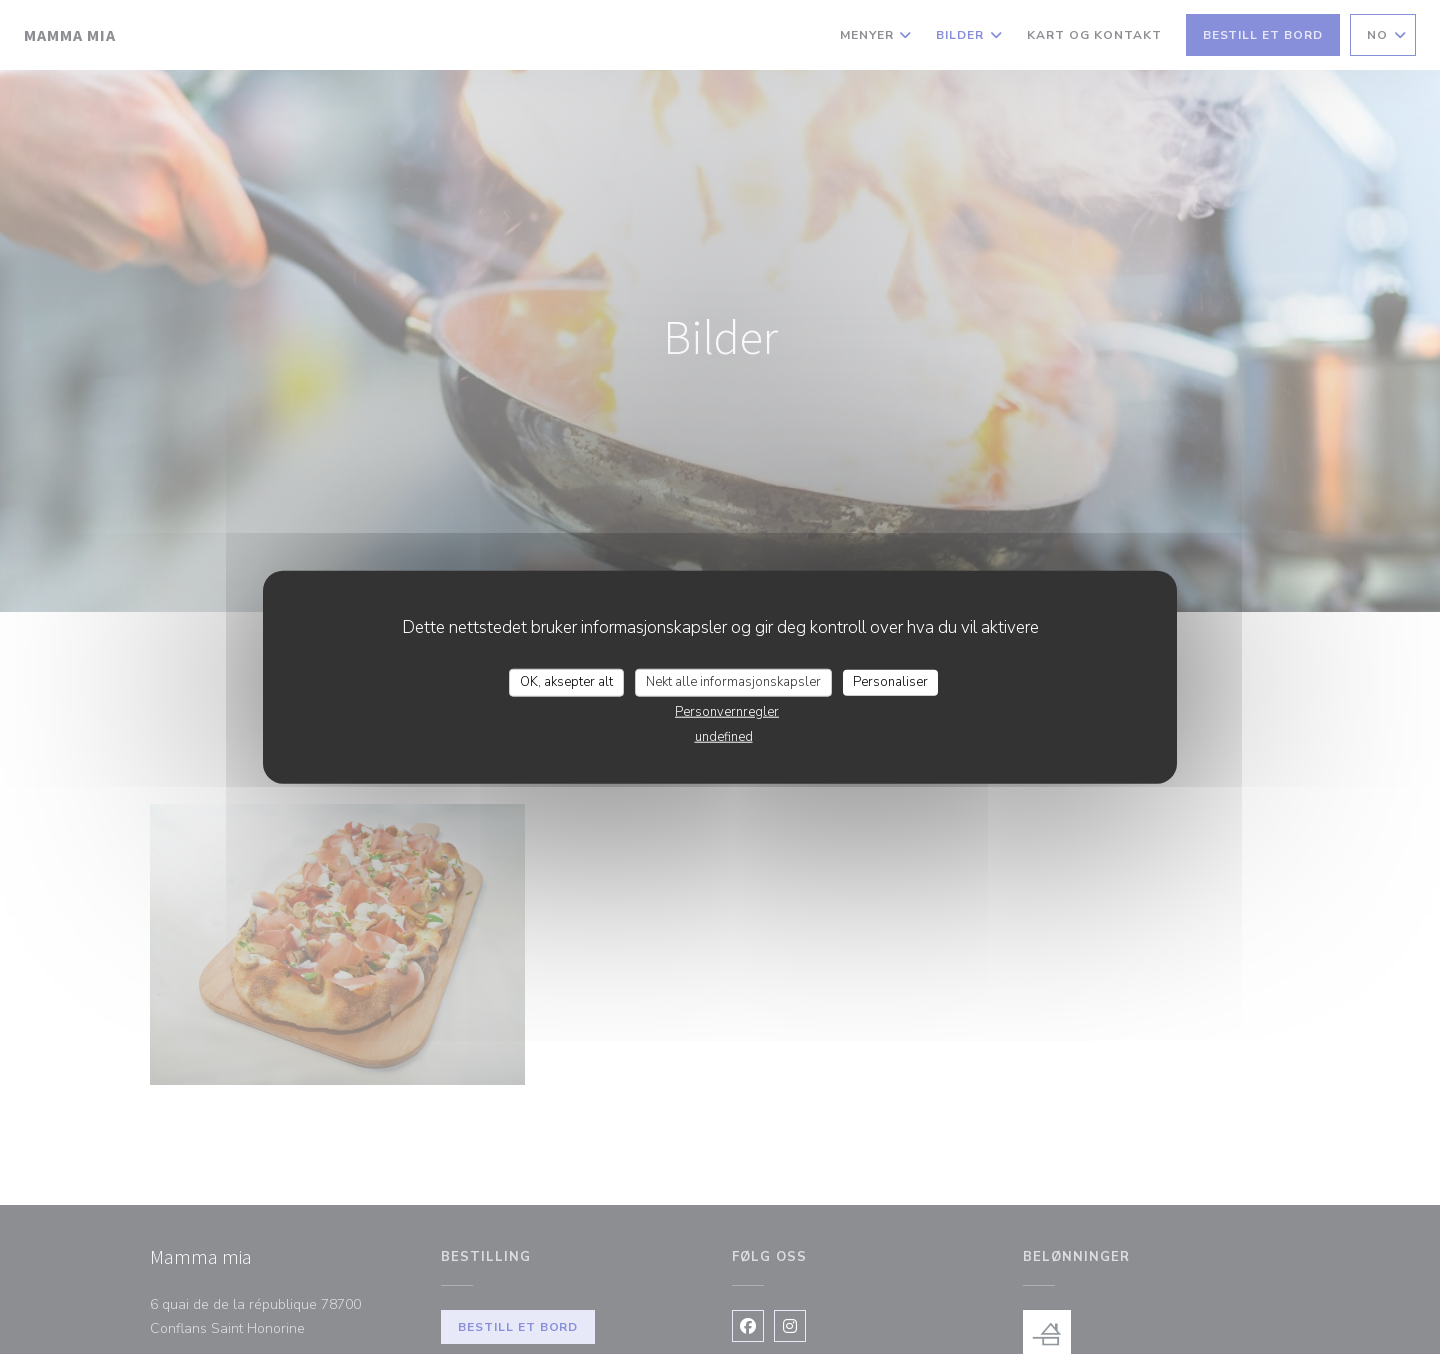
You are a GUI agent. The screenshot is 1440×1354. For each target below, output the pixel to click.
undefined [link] (724, 736)
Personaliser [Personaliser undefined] (890, 682)
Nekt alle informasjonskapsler (733, 682)
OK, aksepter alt (566, 682)
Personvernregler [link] (727, 711)
